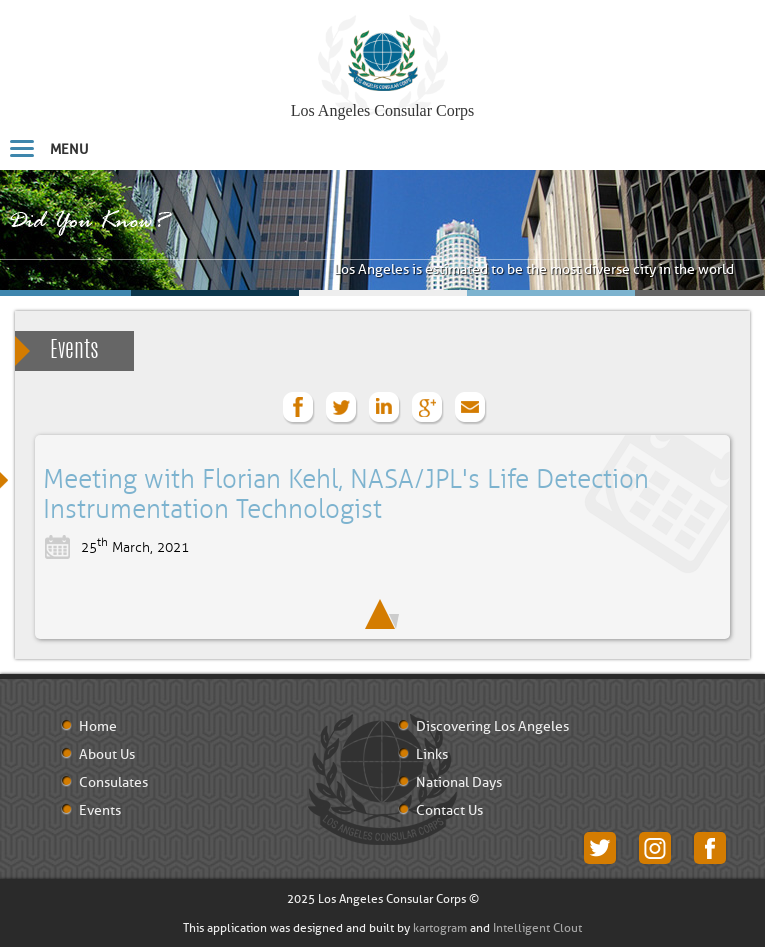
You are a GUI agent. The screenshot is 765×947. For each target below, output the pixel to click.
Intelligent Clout (537, 928)
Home (98, 727)
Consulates (113, 783)
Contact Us (449, 811)
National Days (459, 783)
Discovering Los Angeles (492, 727)
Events (74, 351)
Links (432, 755)
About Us (107, 755)
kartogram (440, 928)
